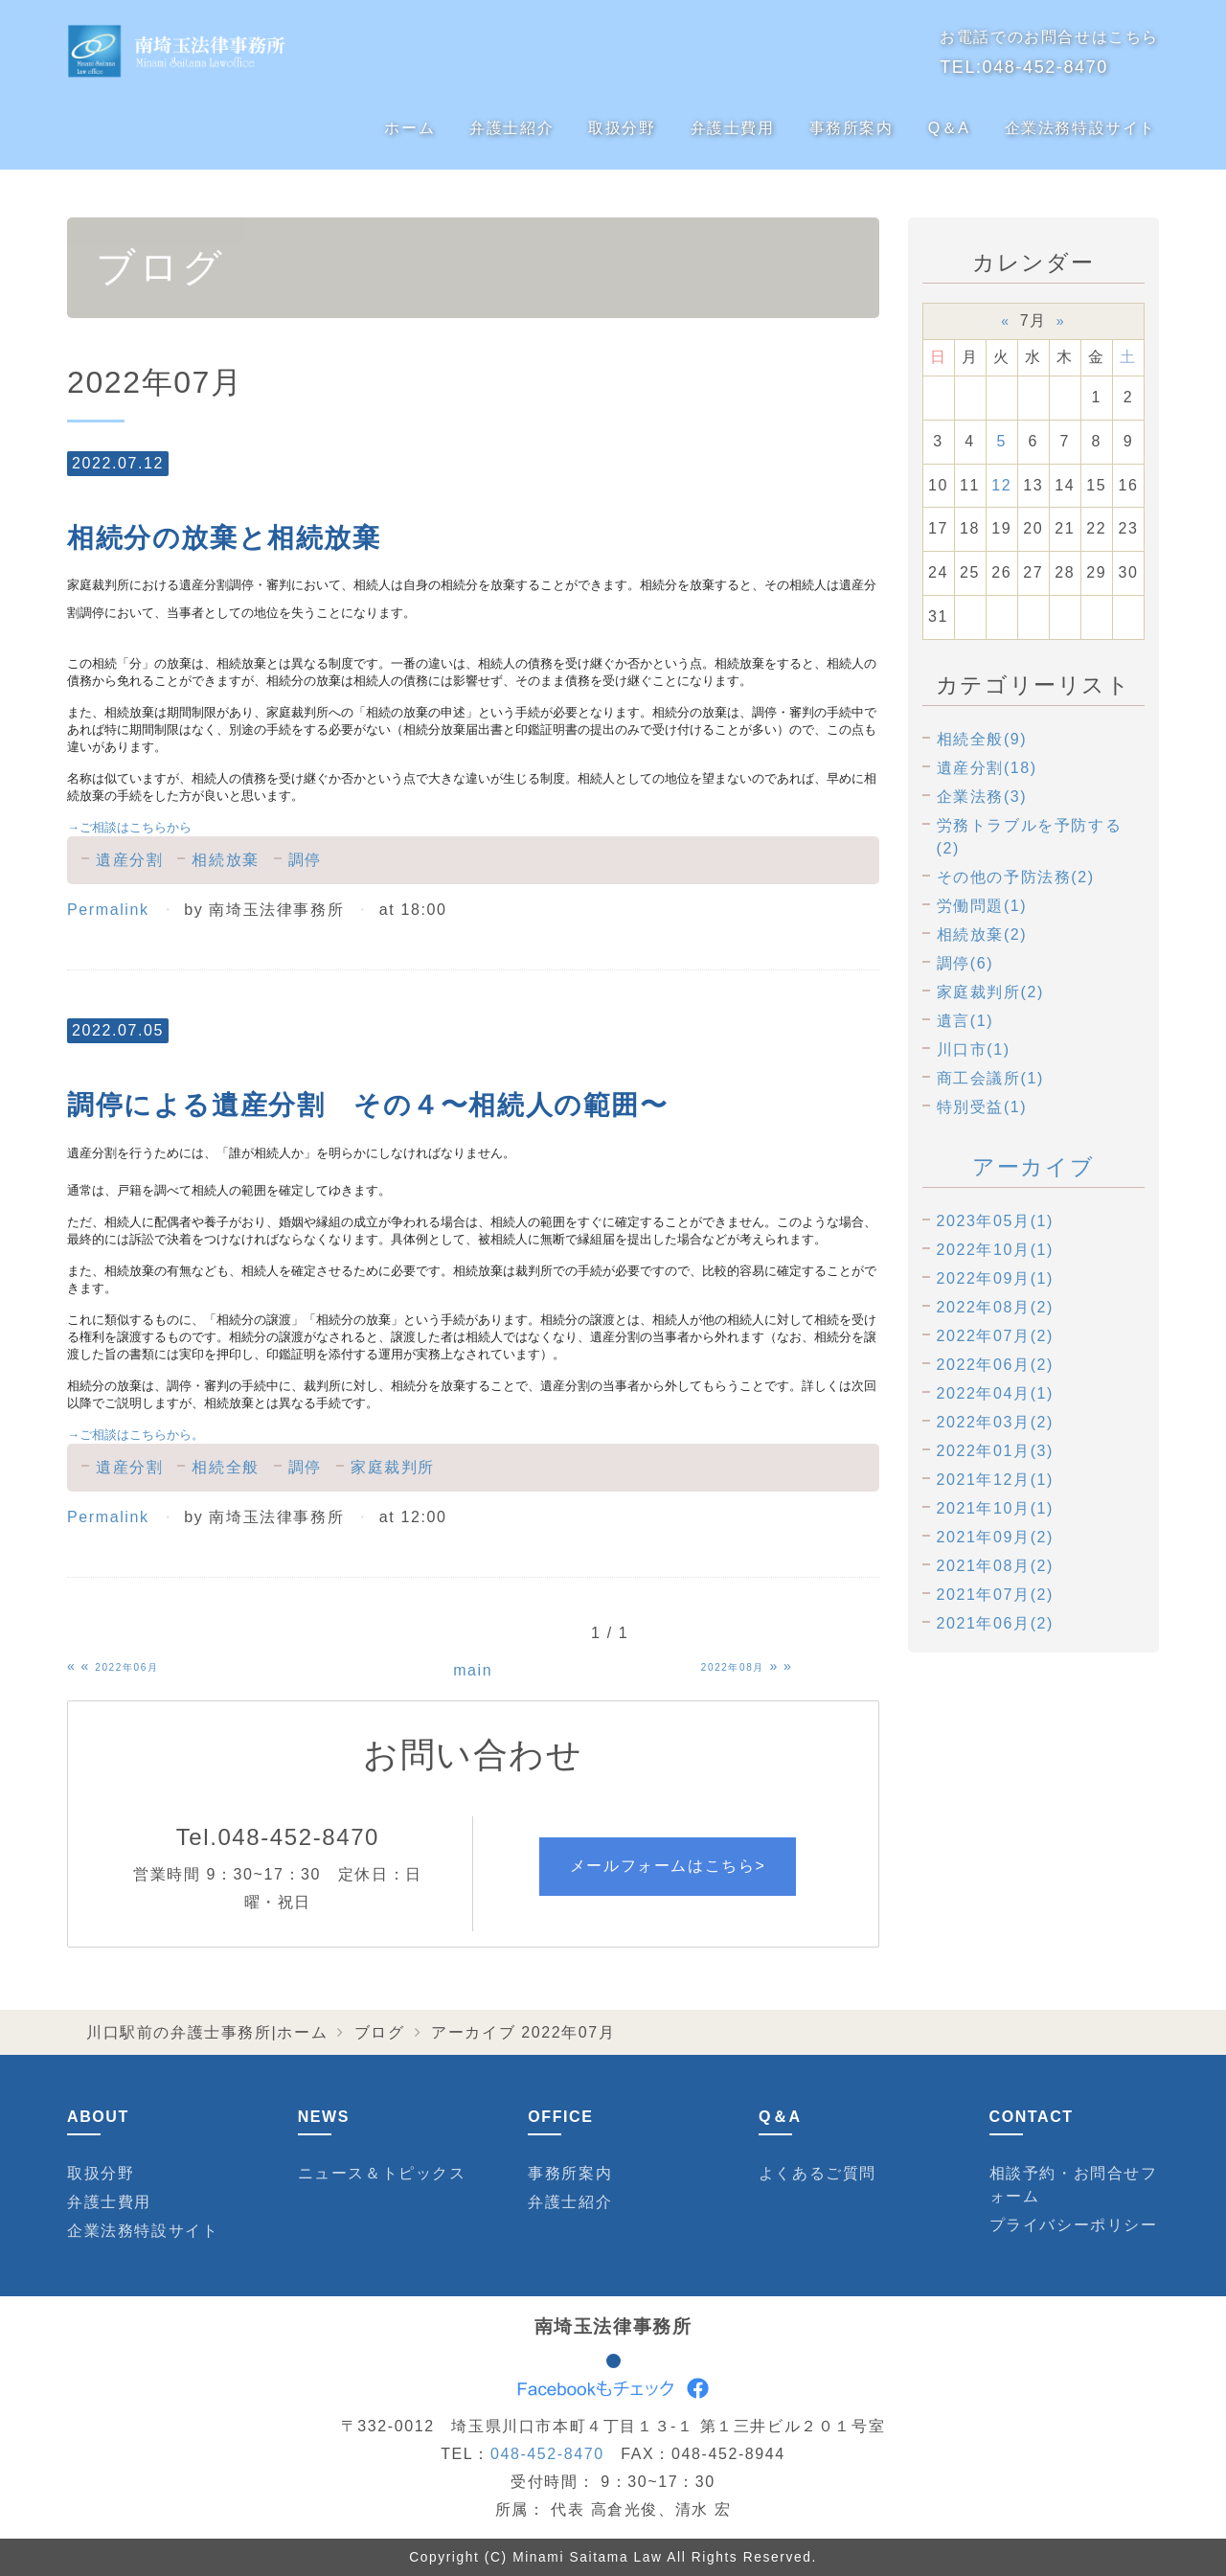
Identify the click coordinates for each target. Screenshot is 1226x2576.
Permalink (108, 909)
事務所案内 (851, 128)
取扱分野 (621, 128)
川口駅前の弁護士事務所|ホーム (207, 2032)
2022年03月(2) (996, 1422)
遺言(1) (965, 1021)
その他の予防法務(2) (1016, 877)
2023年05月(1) (996, 1221)
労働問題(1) (982, 906)
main (472, 1670)
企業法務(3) (982, 796)
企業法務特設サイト (1080, 128)
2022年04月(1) (996, 1393)
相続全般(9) (982, 739)
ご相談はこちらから (129, 827)
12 (1001, 485)
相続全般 (225, 1467)
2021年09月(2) (996, 1537)
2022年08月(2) (996, 1307)
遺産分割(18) (987, 768)
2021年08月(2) (996, 1566)
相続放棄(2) (982, 934)
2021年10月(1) (996, 1508)
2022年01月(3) (996, 1451)
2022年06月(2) (996, 1364)
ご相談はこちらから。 (135, 1434)
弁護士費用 (733, 128)
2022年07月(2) (996, 1336)
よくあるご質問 (817, 2173)
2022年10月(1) (996, 1250)
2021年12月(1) (996, 1479)
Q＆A (949, 128)
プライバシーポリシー (1073, 2225)
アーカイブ (1033, 1166)
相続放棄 (225, 860)
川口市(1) (973, 1049)
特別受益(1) (982, 1107)
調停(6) (965, 963)
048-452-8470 (1045, 67)
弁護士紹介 (511, 128)
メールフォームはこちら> (668, 1866)
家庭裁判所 (393, 1467)
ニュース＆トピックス (382, 2173)
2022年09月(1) (996, 1278)
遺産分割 (129, 860)
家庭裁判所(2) (990, 992)
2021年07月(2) (996, 1594)
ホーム (409, 128)
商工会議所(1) (990, 1078)
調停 (305, 860)
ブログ (379, 2032)
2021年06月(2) (996, 1623)
